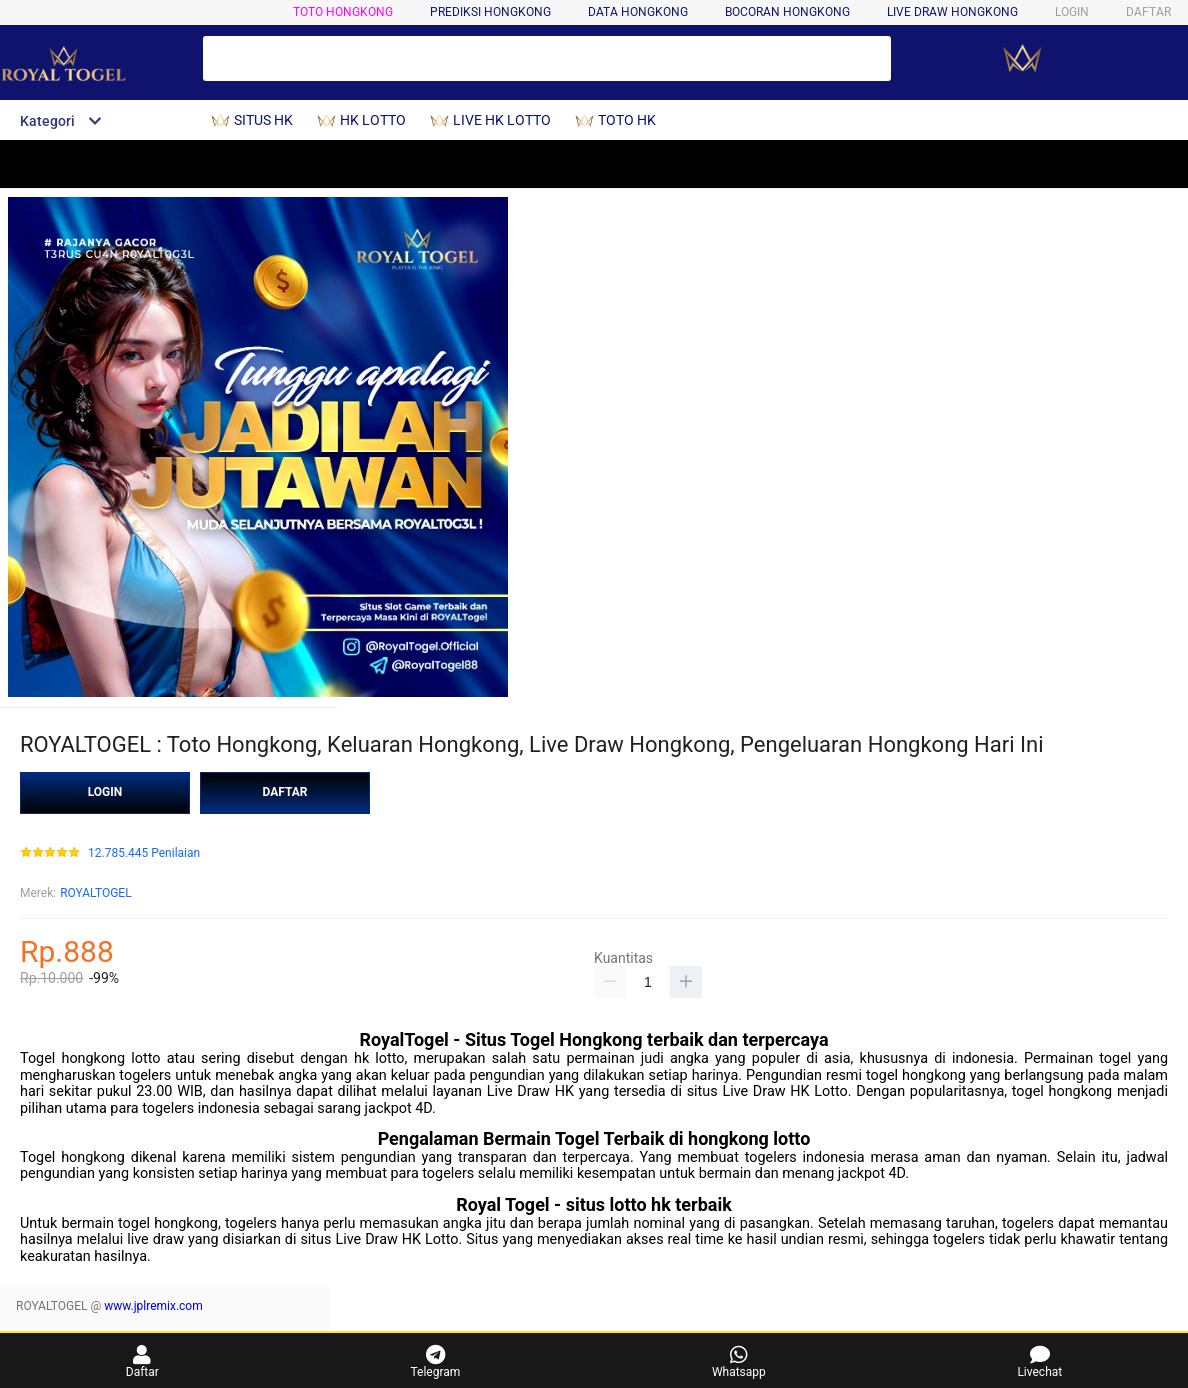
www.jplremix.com (153, 1306)
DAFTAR (1148, 12)
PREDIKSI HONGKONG (490, 12)
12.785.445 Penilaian (144, 853)
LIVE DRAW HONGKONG (952, 12)
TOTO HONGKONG (343, 12)
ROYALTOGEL (95, 893)
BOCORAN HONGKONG (787, 12)
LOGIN (1072, 12)
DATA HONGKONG (638, 12)
